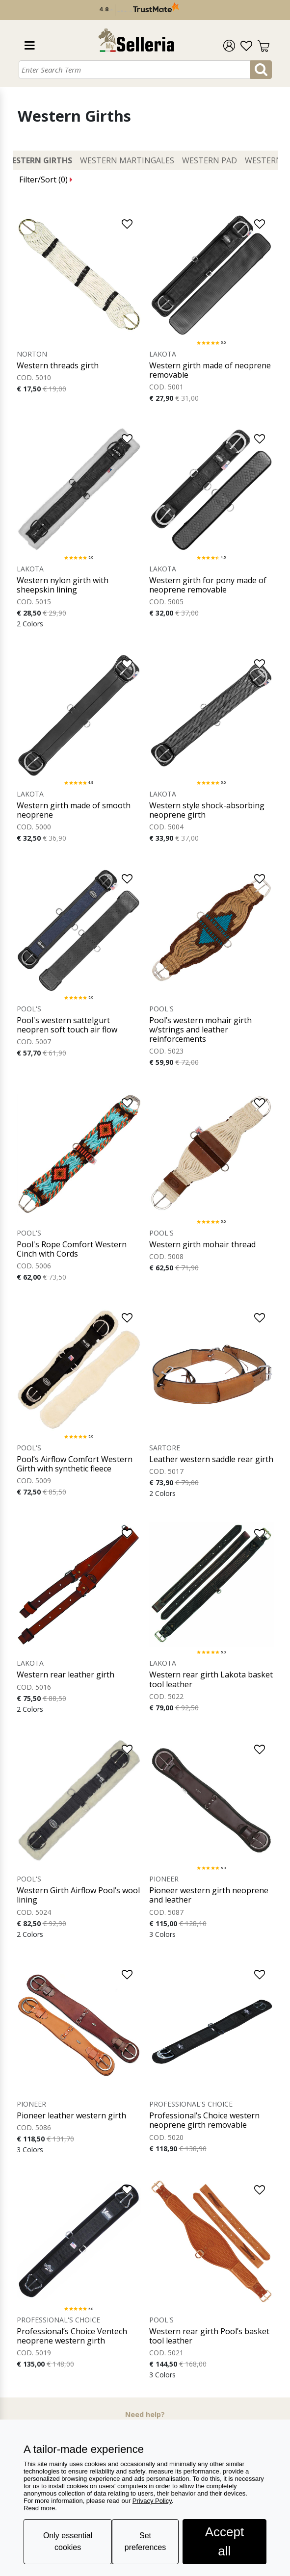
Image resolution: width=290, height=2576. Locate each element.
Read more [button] (39, 2508)
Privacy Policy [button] (152, 2500)
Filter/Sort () (46, 179)
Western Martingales (127, 160)
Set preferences (145, 2541)
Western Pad (209, 160)
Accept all (224, 2541)
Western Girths (38, 160)
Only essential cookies (68, 2541)
